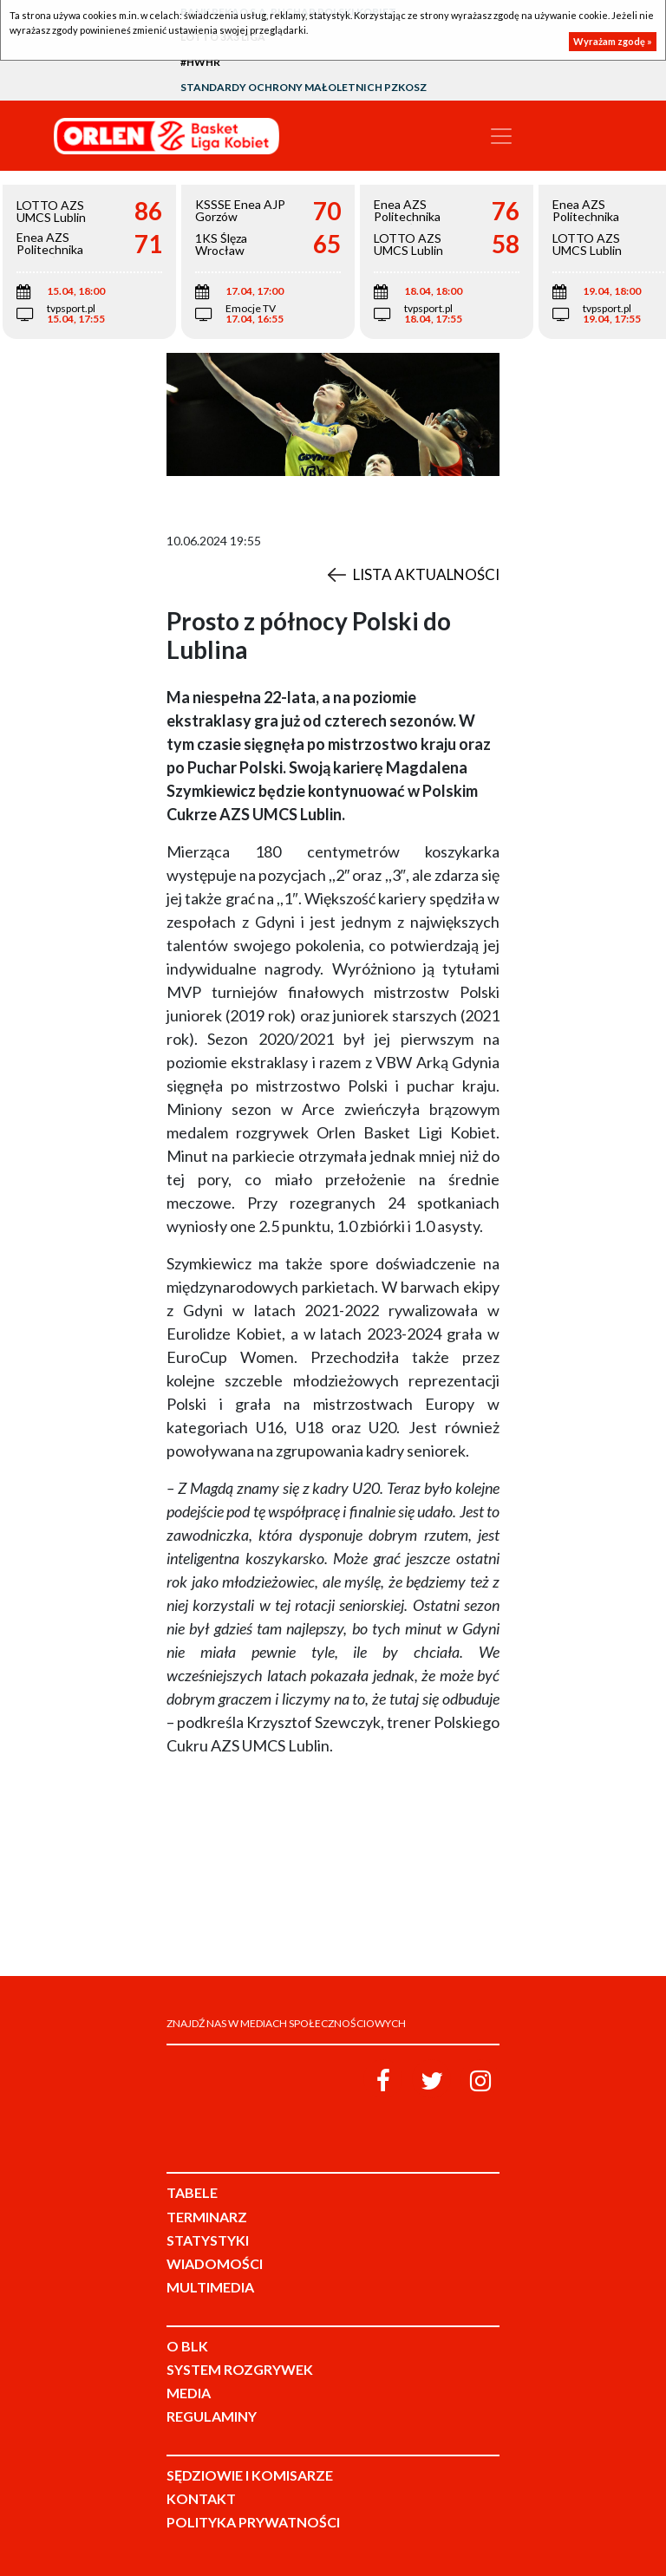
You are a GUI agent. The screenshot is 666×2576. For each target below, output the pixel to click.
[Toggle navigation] (501, 136)
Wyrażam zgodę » (612, 41)
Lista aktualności (426, 574)
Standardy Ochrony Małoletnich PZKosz (303, 87)
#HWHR (200, 61)
